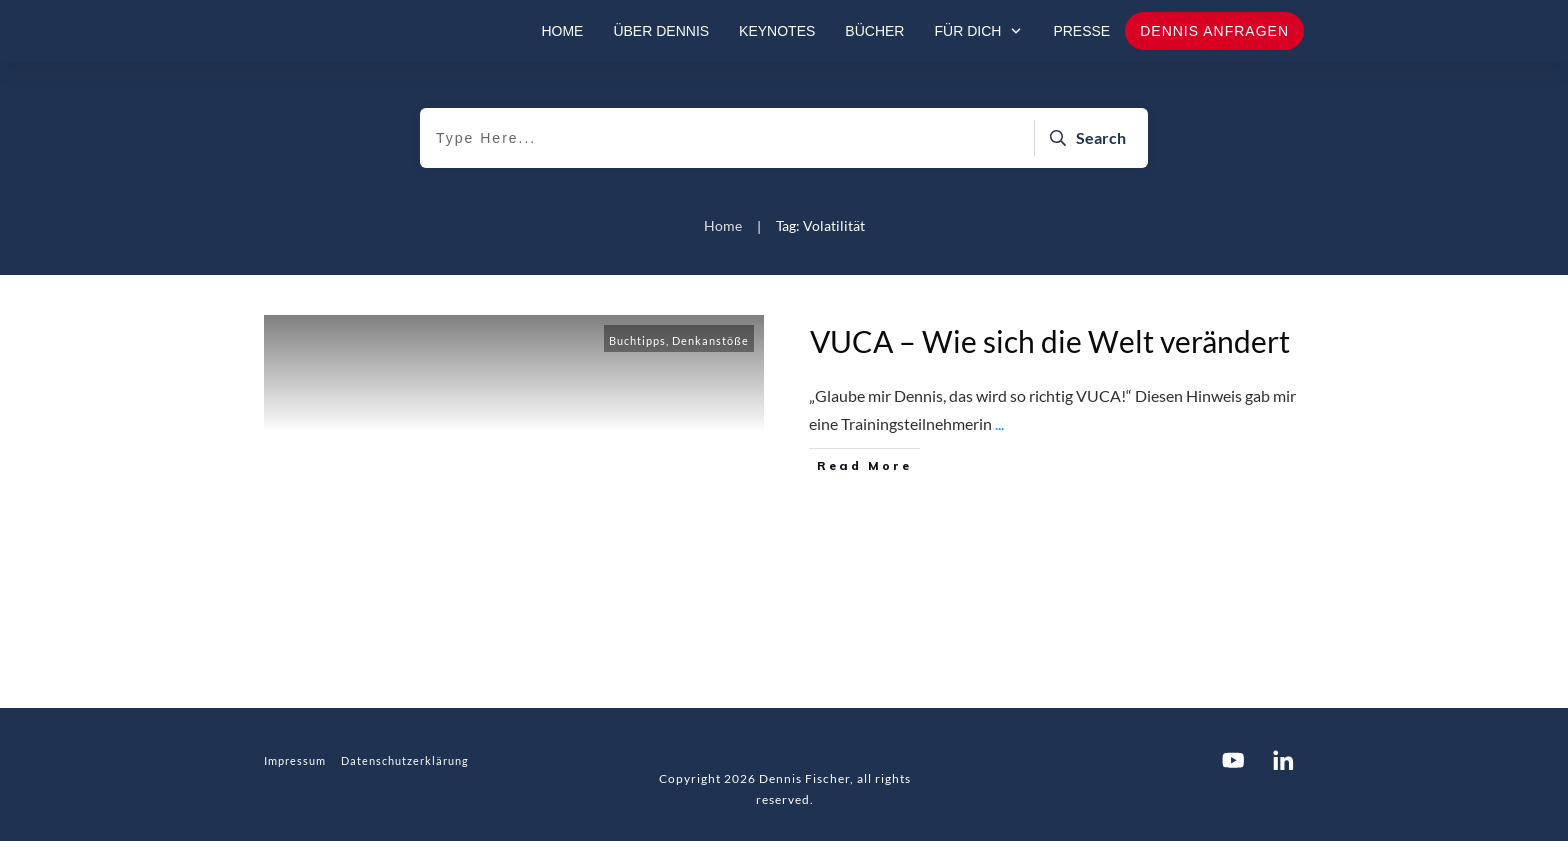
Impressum (295, 760)
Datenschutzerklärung (405, 760)
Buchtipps (637, 340)
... (999, 423)
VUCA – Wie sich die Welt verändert (1050, 341)
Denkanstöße (710, 340)
